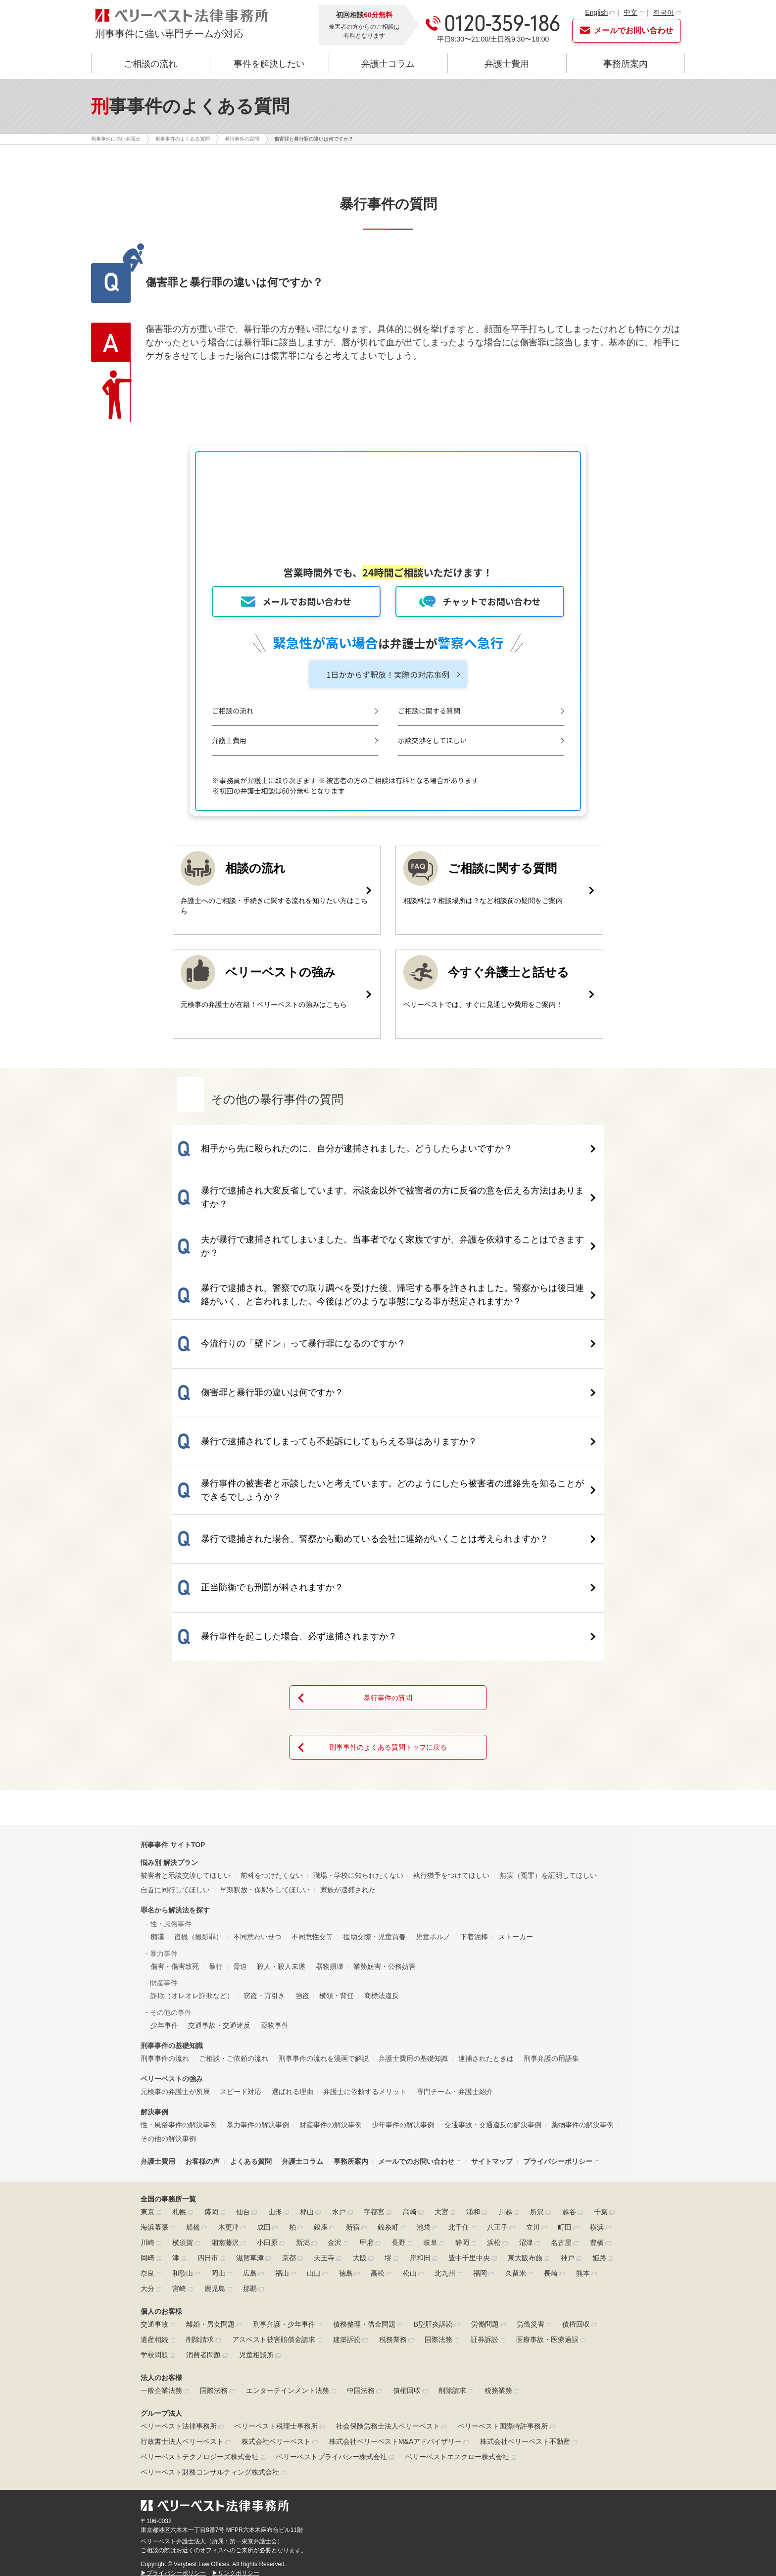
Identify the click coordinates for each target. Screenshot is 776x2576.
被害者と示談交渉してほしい (186, 1729)
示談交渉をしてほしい (442, 740)
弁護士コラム (388, 64)
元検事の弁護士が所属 (175, 1945)
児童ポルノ (433, 1790)
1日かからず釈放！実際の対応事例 (388, 675)
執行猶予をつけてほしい (451, 1729)
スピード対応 (240, 1945)
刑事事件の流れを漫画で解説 (324, 1911)
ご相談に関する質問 (438, 711)
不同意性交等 (312, 1790)
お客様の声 (202, 2015)
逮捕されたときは (486, 1911)
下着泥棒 (474, 1790)
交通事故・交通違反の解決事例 (492, 1978)
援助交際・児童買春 (374, 1790)
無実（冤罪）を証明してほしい (548, 1729)
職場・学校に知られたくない (358, 1729)
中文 (630, 12)
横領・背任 (336, 1849)
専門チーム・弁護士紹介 (455, 1945)
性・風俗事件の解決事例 (179, 1978)
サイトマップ (492, 2015)
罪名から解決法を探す (175, 1763)
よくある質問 (251, 2015)
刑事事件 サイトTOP (173, 1698)
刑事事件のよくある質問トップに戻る (388, 1601)
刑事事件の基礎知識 (172, 1899)
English (596, 12)
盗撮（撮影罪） (198, 1790)
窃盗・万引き (264, 1849)
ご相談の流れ (150, 64)
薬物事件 (275, 1878)
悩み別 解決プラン (169, 1716)
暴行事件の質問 (388, 1551)
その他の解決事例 (168, 1992)
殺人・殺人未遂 (281, 1819)
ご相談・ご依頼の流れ (233, 1911)
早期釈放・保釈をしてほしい (265, 1743)
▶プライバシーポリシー (173, 2426)
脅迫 (240, 1819)
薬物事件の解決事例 (582, 1978)
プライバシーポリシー (557, 2015)
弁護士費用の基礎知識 (413, 1911)
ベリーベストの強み (172, 1932)
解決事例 (154, 1965)
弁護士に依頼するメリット (364, 1945)
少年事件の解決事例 (403, 1978)
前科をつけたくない (272, 1729)
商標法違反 (381, 1849)
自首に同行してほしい (175, 1743)
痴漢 (157, 1790)
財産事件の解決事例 (330, 1978)
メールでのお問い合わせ (416, 2015)
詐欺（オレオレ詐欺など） (192, 1849)
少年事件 (164, 1878)
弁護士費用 (507, 64)
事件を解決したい (269, 64)
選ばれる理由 (292, 1945)
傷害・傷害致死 (174, 1819)
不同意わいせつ (257, 1790)
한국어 (663, 12)
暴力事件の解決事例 (258, 1978)
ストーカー (515, 1790)
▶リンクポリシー (235, 2426)
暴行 (216, 1819)
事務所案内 (625, 64)
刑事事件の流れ (165, 1911)
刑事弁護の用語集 (551, 1911)
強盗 (302, 1849)
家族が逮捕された (348, 1743)
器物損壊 (329, 1819)
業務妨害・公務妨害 (384, 1819)
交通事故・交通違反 (219, 1878)
